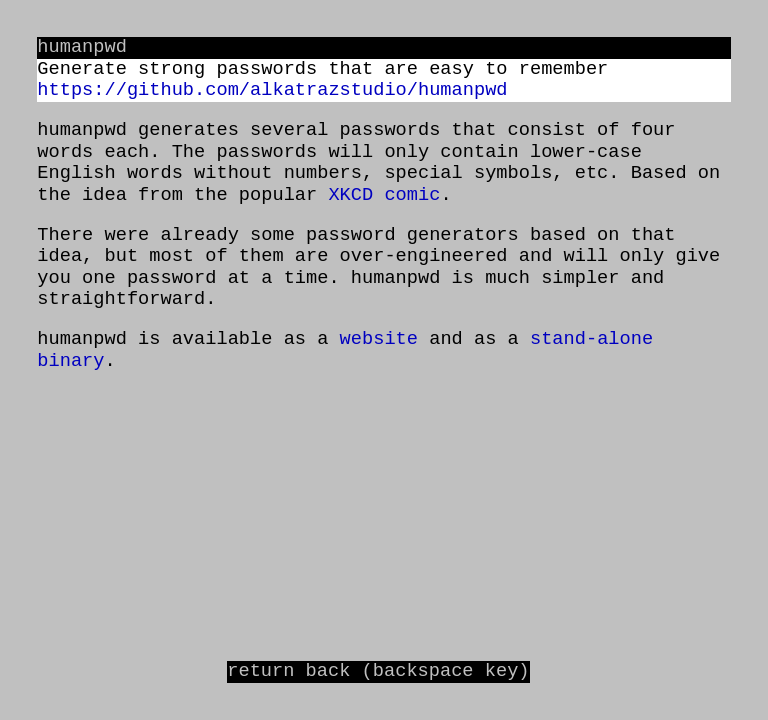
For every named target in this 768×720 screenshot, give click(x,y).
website (379, 339)
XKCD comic (384, 195)
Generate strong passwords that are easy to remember (322, 69)
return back (378, 671)
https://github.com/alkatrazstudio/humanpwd (272, 90)
